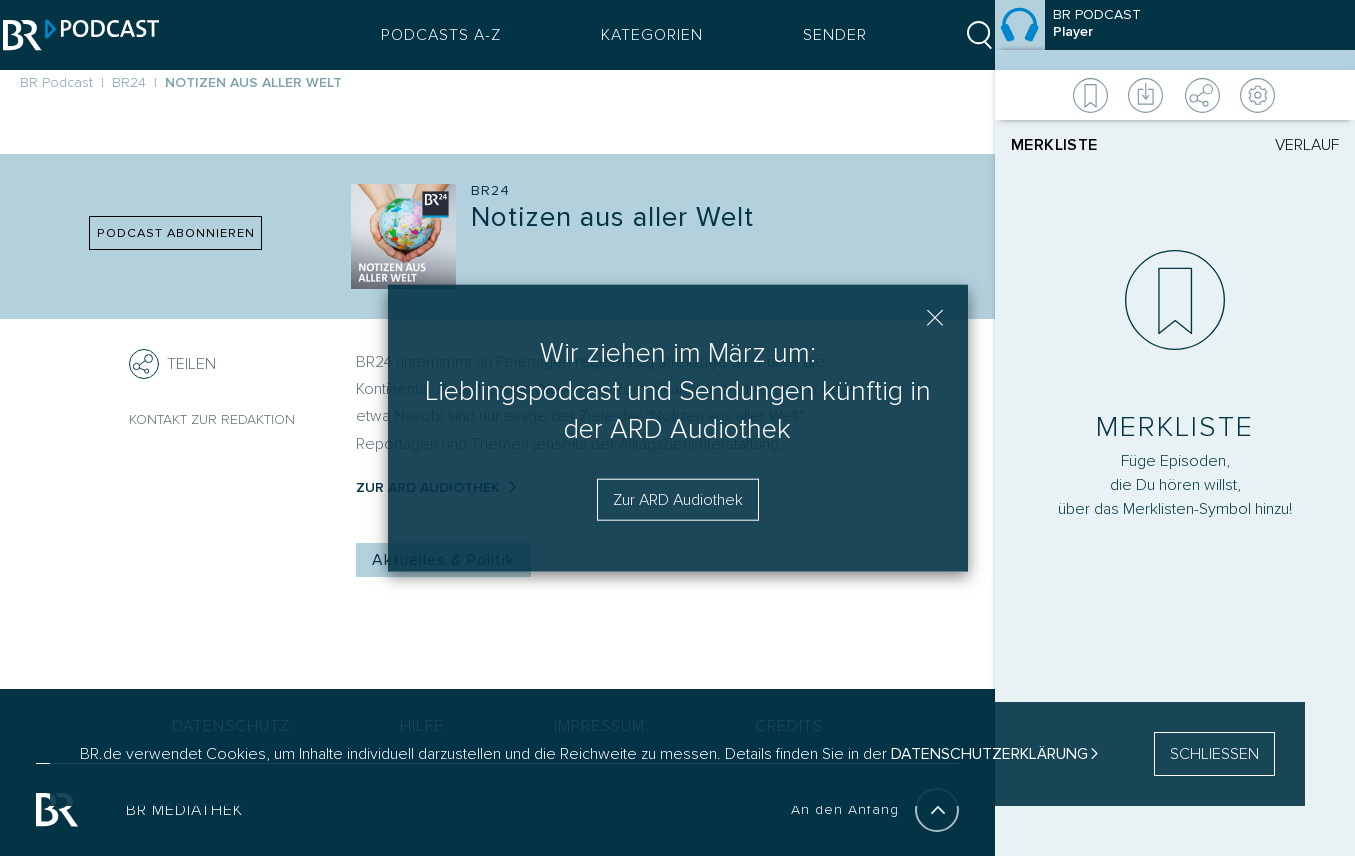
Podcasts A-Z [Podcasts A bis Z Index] (424, 35)
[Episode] (1175, 35)
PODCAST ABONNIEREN (176, 233)
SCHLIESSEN (1214, 754)
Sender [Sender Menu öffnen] (818, 35)
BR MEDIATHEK (184, 810)
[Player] (1175, 412)
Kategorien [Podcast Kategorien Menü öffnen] (635, 35)
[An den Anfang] (937, 810)
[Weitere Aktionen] (1175, 95)
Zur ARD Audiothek (678, 499)
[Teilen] (144, 364)
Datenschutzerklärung (989, 754)
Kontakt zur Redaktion (212, 419)
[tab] (1093, 145)
